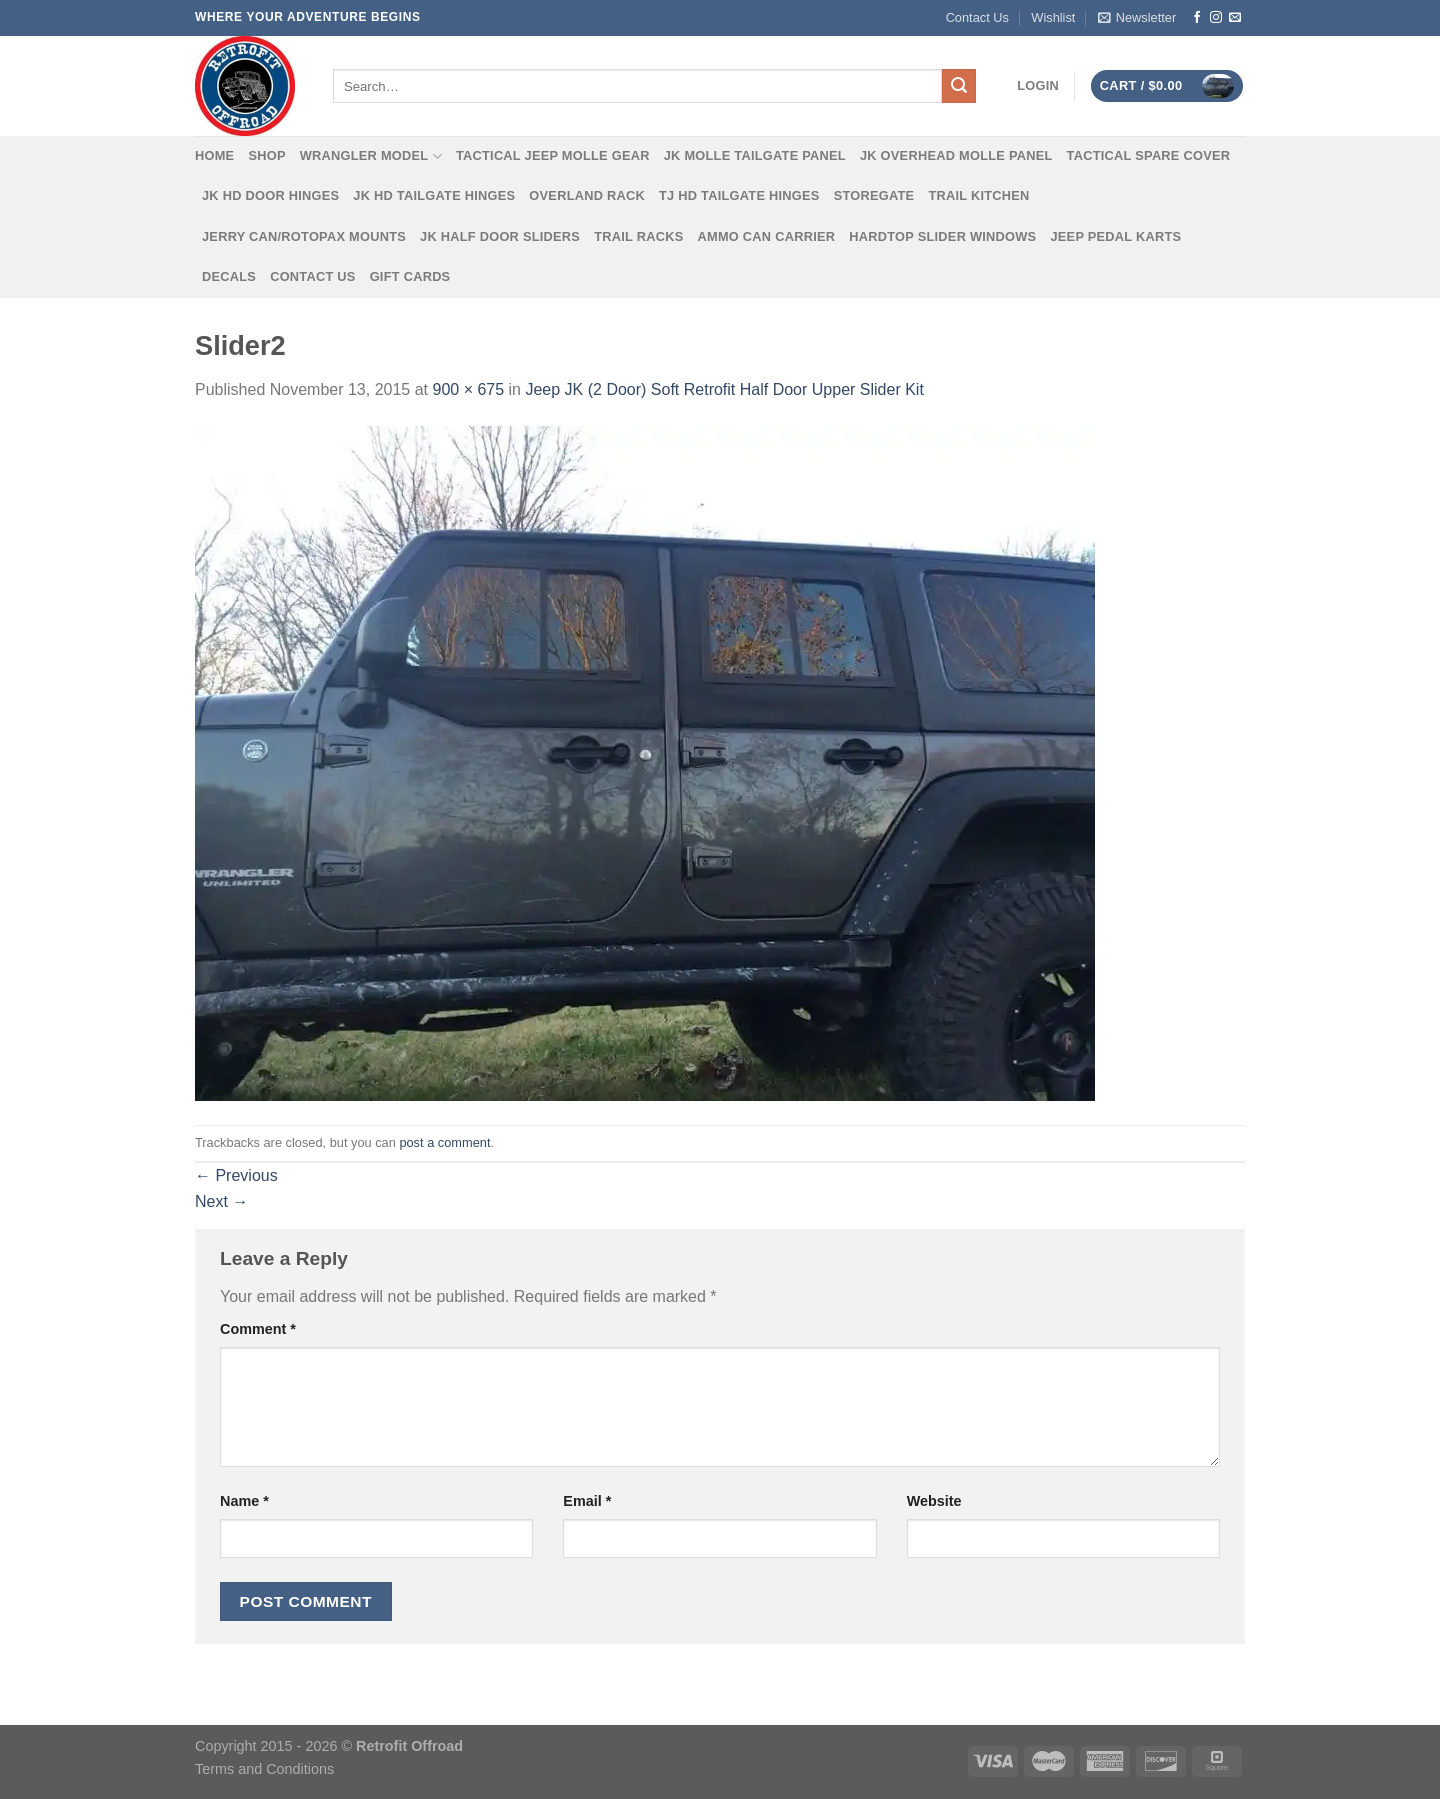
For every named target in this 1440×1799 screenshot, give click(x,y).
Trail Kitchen (978, 195)
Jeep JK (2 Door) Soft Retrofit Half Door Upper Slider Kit (724, 389)
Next (221, 1201)
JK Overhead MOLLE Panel (956, 155)
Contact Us (977, 17)
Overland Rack (587, 195)
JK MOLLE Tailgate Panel (755, 155)
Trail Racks (638, 236)
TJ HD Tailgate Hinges (739, 195)
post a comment (444, 1142)
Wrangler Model (371, 156)
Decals (229, 276)
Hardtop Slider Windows (942, 236)
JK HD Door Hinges (270, 195)
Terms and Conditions (264, 1769)
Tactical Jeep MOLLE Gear (553, 155)
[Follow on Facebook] (1197, 18)
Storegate (874, 195)
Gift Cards (410, 276)
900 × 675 (468, 389)
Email (587, 1501)
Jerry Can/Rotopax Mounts (304, 236)
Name (244, 1501)
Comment (258, 1329)
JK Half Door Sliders (500, 236)
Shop (266, 155)
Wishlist (1053, 17)
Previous (236, 1175)
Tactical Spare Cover (1149, 155)
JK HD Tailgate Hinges (434, 195)
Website (934, 1501)
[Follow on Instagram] (1216, 18)
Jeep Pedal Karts (1115, 236)
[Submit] (959, 86)
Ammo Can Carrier (767, 236)
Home (214, 155)
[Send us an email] (1235, 18)
